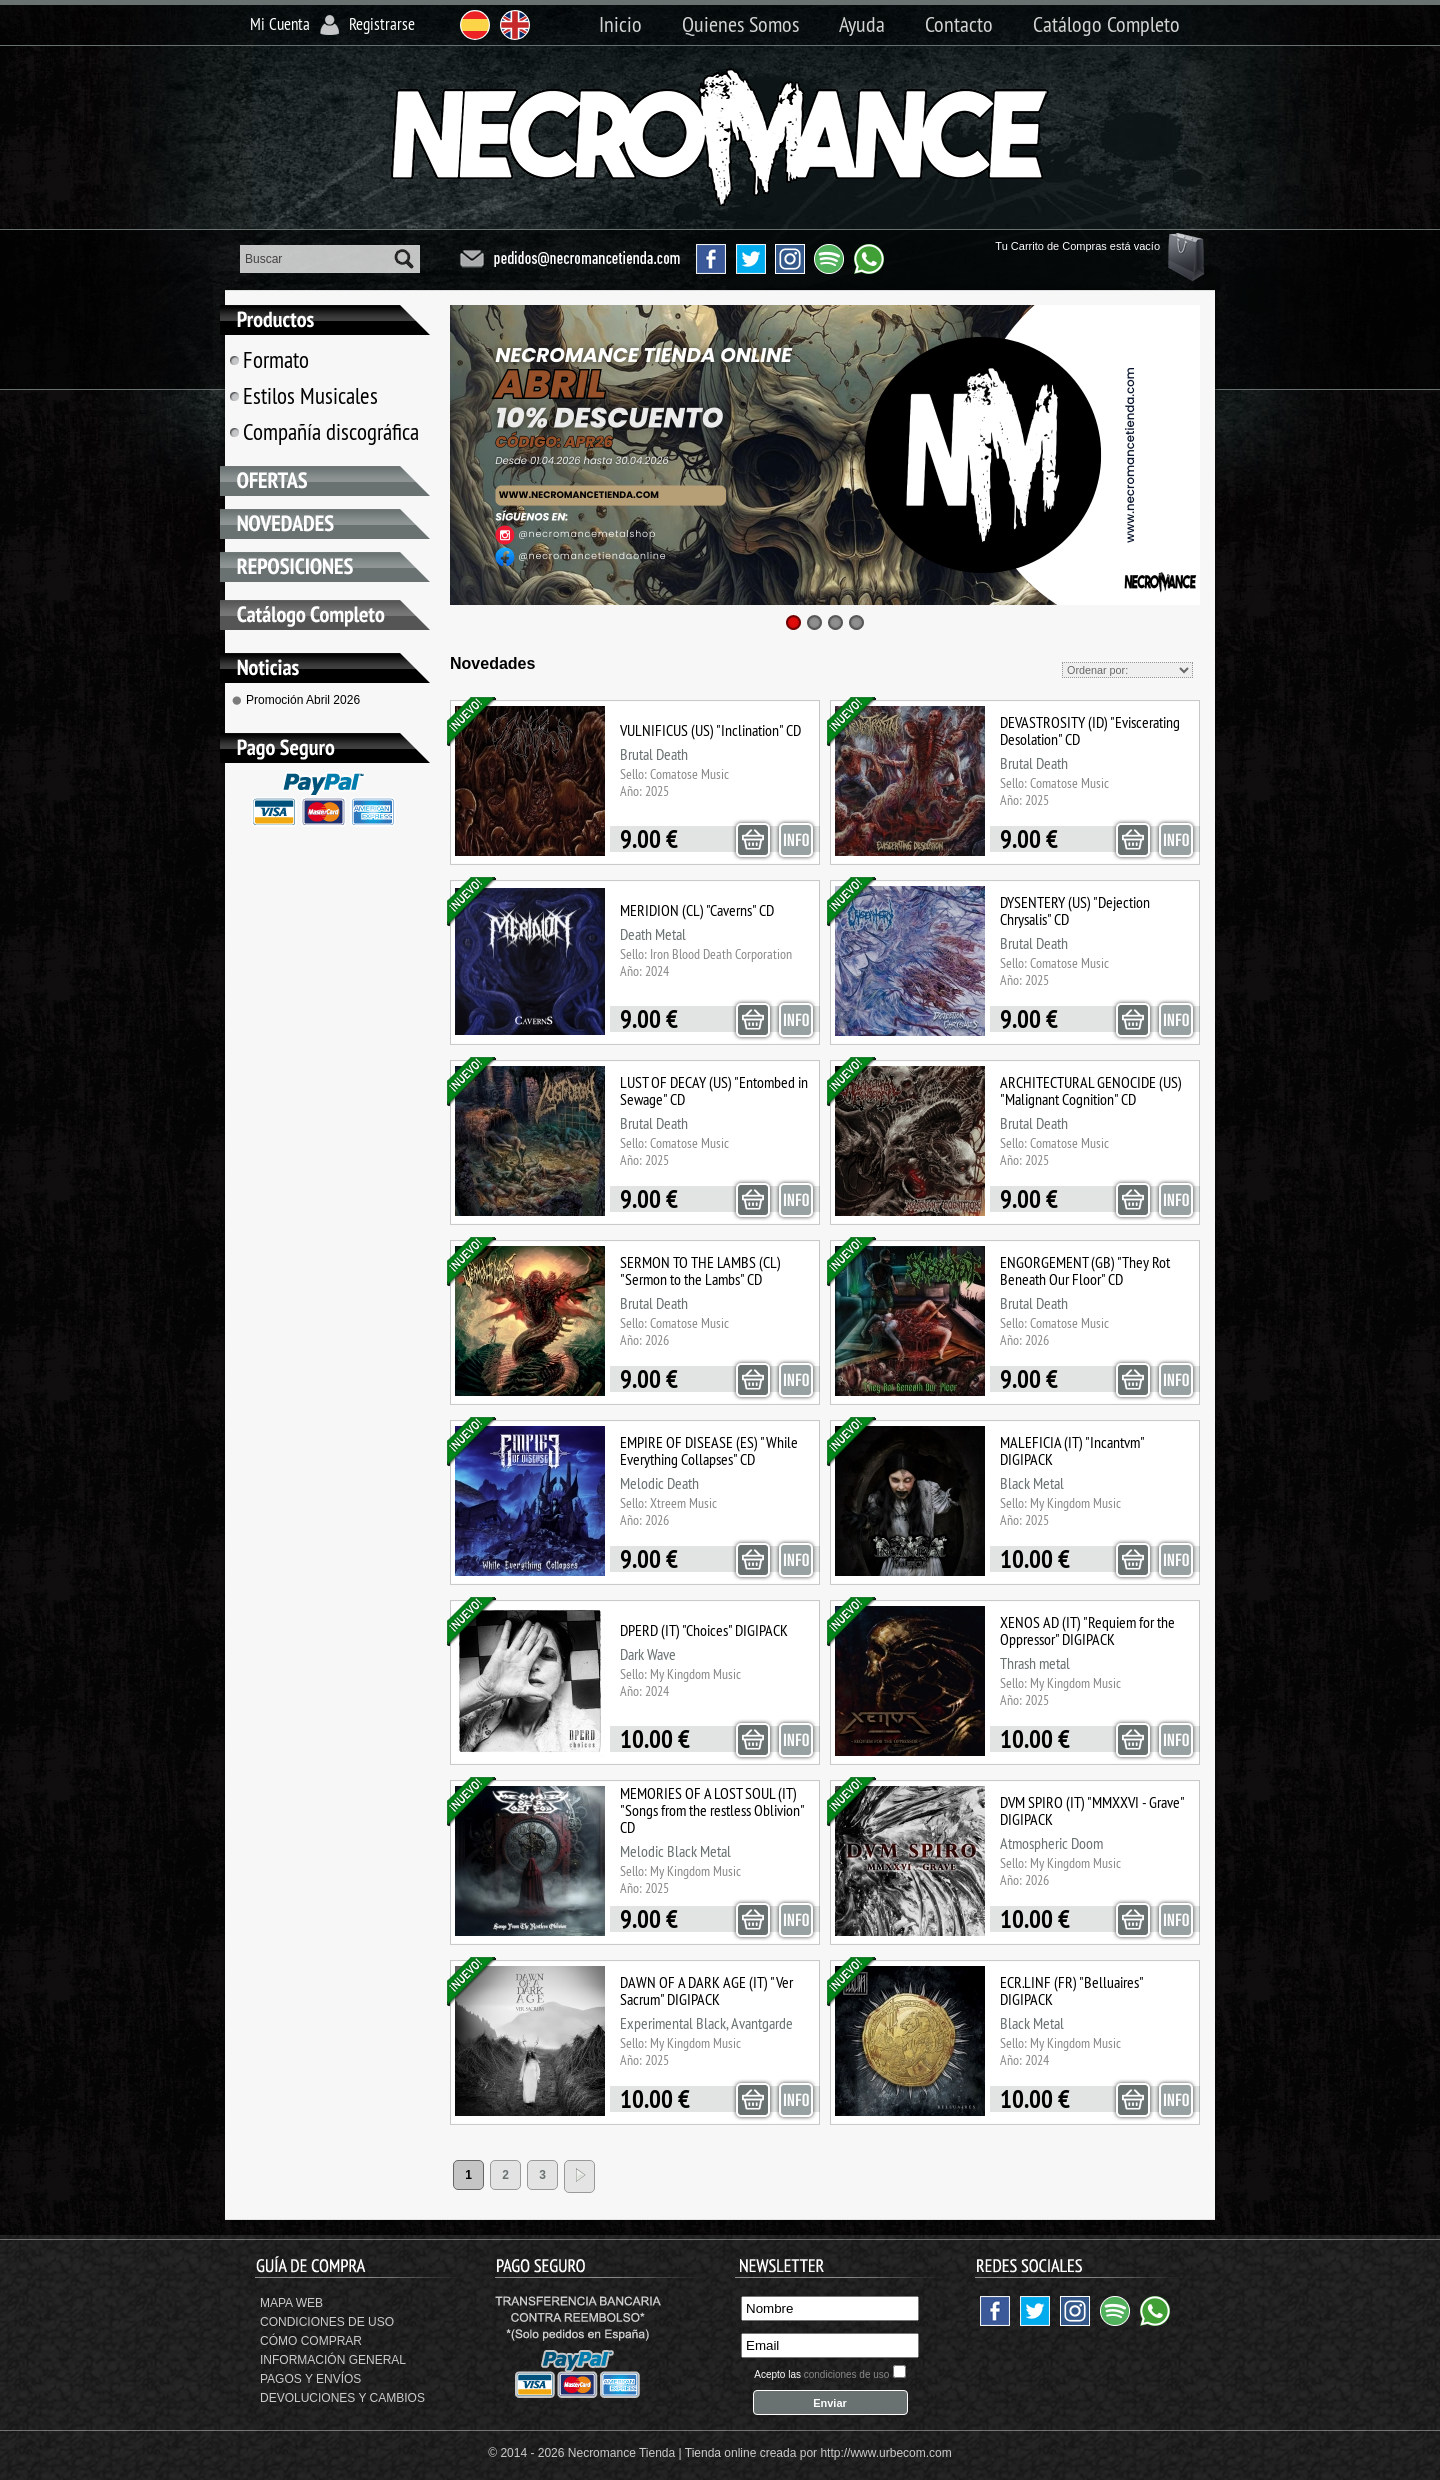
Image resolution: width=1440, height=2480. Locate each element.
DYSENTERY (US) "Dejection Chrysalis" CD (1075, 910)
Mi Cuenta (280, 24)
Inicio (620, 24)
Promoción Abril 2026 (303, 700)
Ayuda (862, 24)
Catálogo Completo (1106, 24)
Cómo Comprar (311, 2341)
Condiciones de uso (327, 2322)
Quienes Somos (740, 24)
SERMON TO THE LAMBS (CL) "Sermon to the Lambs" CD (700, 1270)
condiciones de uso (847, 2374)
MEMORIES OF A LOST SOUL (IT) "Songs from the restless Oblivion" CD (712, 1810)
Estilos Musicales (310, 395)
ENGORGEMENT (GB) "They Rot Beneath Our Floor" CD (1085, 1270)
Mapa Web (291, 2303)
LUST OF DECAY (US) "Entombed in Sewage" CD (714, 1090)
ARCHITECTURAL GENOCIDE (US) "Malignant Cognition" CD (1091, 1090)
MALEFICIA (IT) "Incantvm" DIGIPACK (1072, 1450)
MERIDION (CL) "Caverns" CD (697, 910)
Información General (333, 2360)
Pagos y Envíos (310, 2379)
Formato (275, 359)
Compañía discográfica (330, 431)
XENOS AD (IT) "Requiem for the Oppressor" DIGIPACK (1087, 1630)
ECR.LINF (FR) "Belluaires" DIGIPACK (1071, 1990)
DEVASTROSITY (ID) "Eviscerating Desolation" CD (1090, 730)
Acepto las (821, 2374)
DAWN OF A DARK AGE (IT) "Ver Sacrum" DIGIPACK (706, 1990)
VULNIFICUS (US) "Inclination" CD (710, 730)
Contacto (959, 24)
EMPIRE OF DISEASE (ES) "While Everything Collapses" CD (709, 1450)
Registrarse (382, 24)
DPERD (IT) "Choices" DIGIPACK (704, 1630)
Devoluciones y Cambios (342, 2398)
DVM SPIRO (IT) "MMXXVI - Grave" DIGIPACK (1092, 1810)
